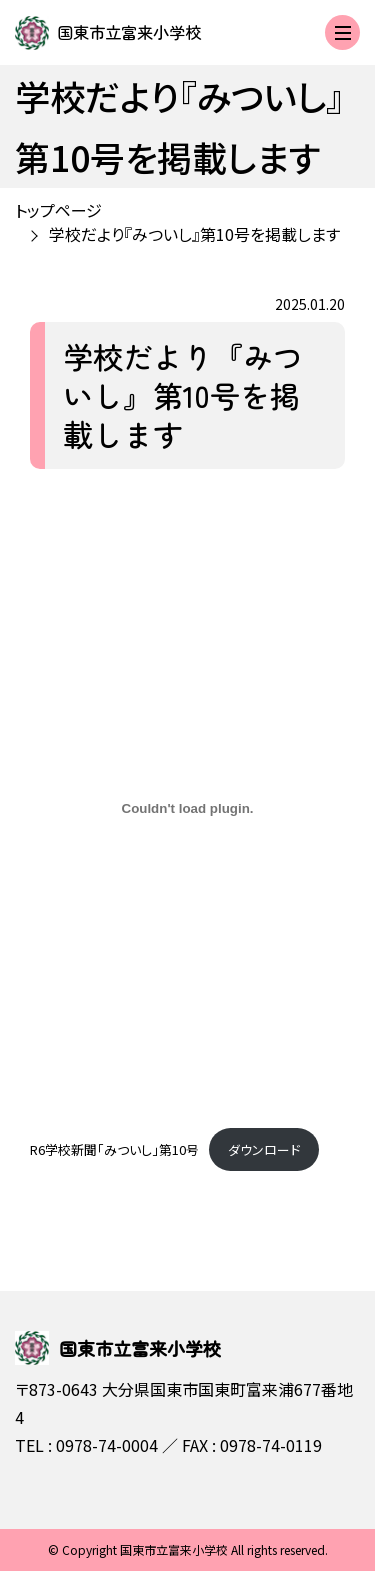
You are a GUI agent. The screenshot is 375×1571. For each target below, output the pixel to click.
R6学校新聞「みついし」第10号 (114, 1149)
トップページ (58, 210)
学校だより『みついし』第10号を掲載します (194, 234)
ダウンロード (264, 1149)
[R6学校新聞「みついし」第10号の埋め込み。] (187, 809)
